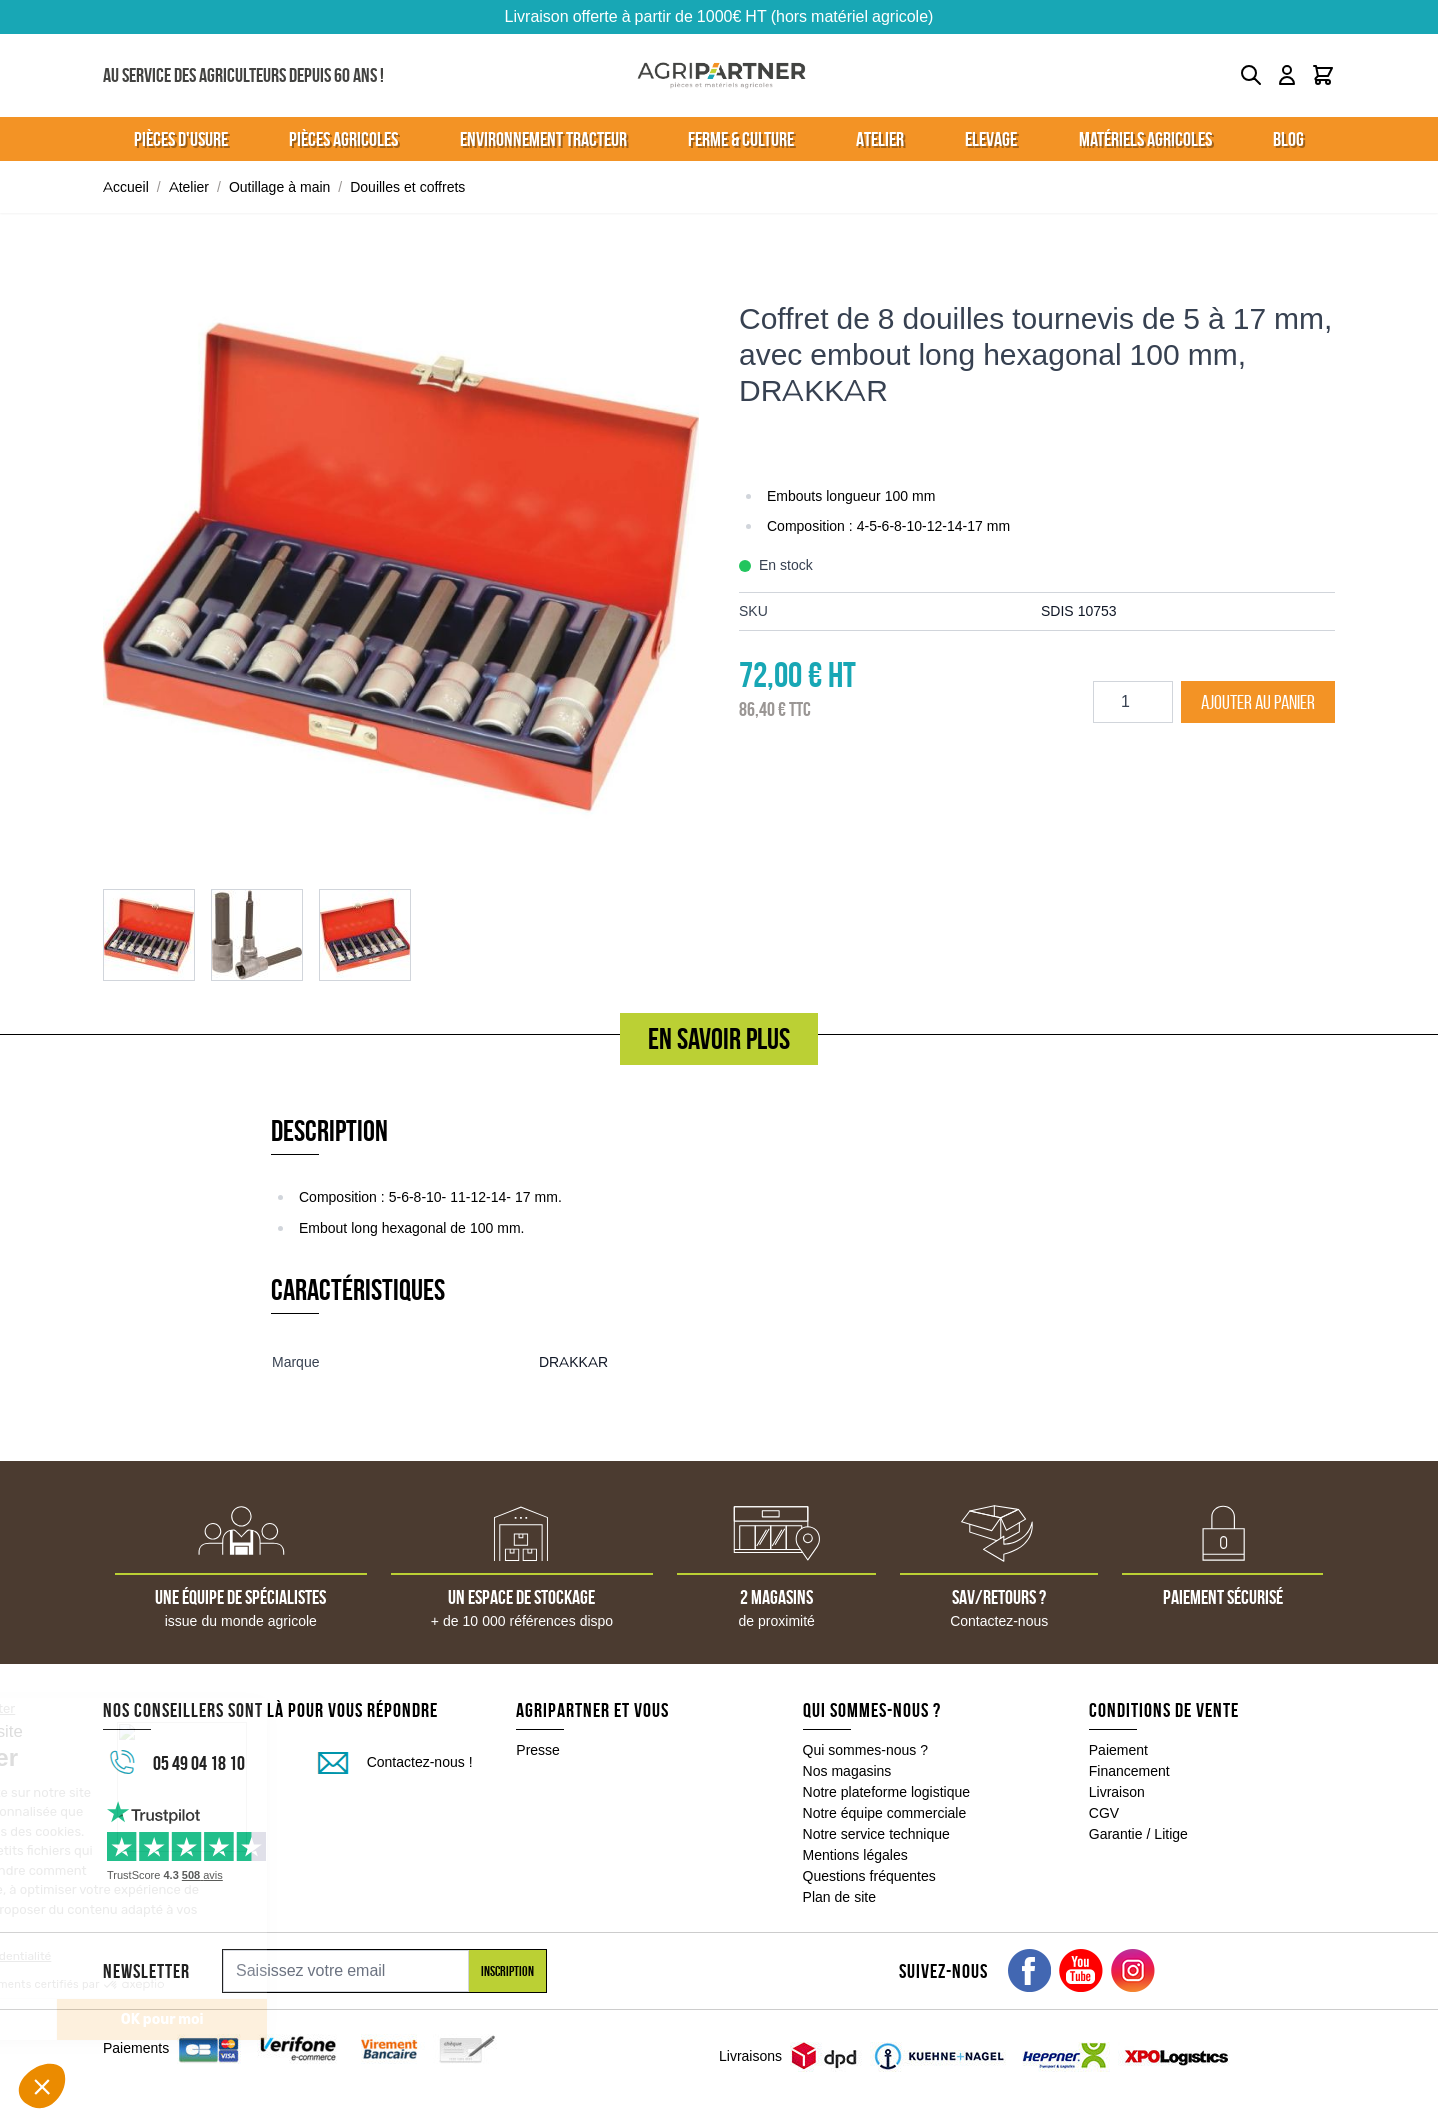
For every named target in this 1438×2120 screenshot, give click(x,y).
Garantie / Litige (1138, 1834)
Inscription (507, 1971)
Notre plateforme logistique (887, 1792)
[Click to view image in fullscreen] (401, 567)
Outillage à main (279, 187)
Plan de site (839, 1897)
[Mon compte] (1287, 75)
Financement (1129, 1771)
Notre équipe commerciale (885, 1813)
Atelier (189, 187)
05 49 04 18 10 (199, 1763)
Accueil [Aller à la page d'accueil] (126, 187)
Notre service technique (876, 1834)
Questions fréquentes (869, 1876)
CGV (1104, 1813)
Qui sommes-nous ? (866, 1750)
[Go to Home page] (721, 75)
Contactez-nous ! (420, 1762)
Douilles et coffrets (407, 187)
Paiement (1118, 1750)
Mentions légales (855, 1855)
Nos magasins (847, 1771)
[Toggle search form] (1251, 75)
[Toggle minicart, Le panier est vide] (1323, 75)
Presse (538, 1750)
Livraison (1117, 1792)
